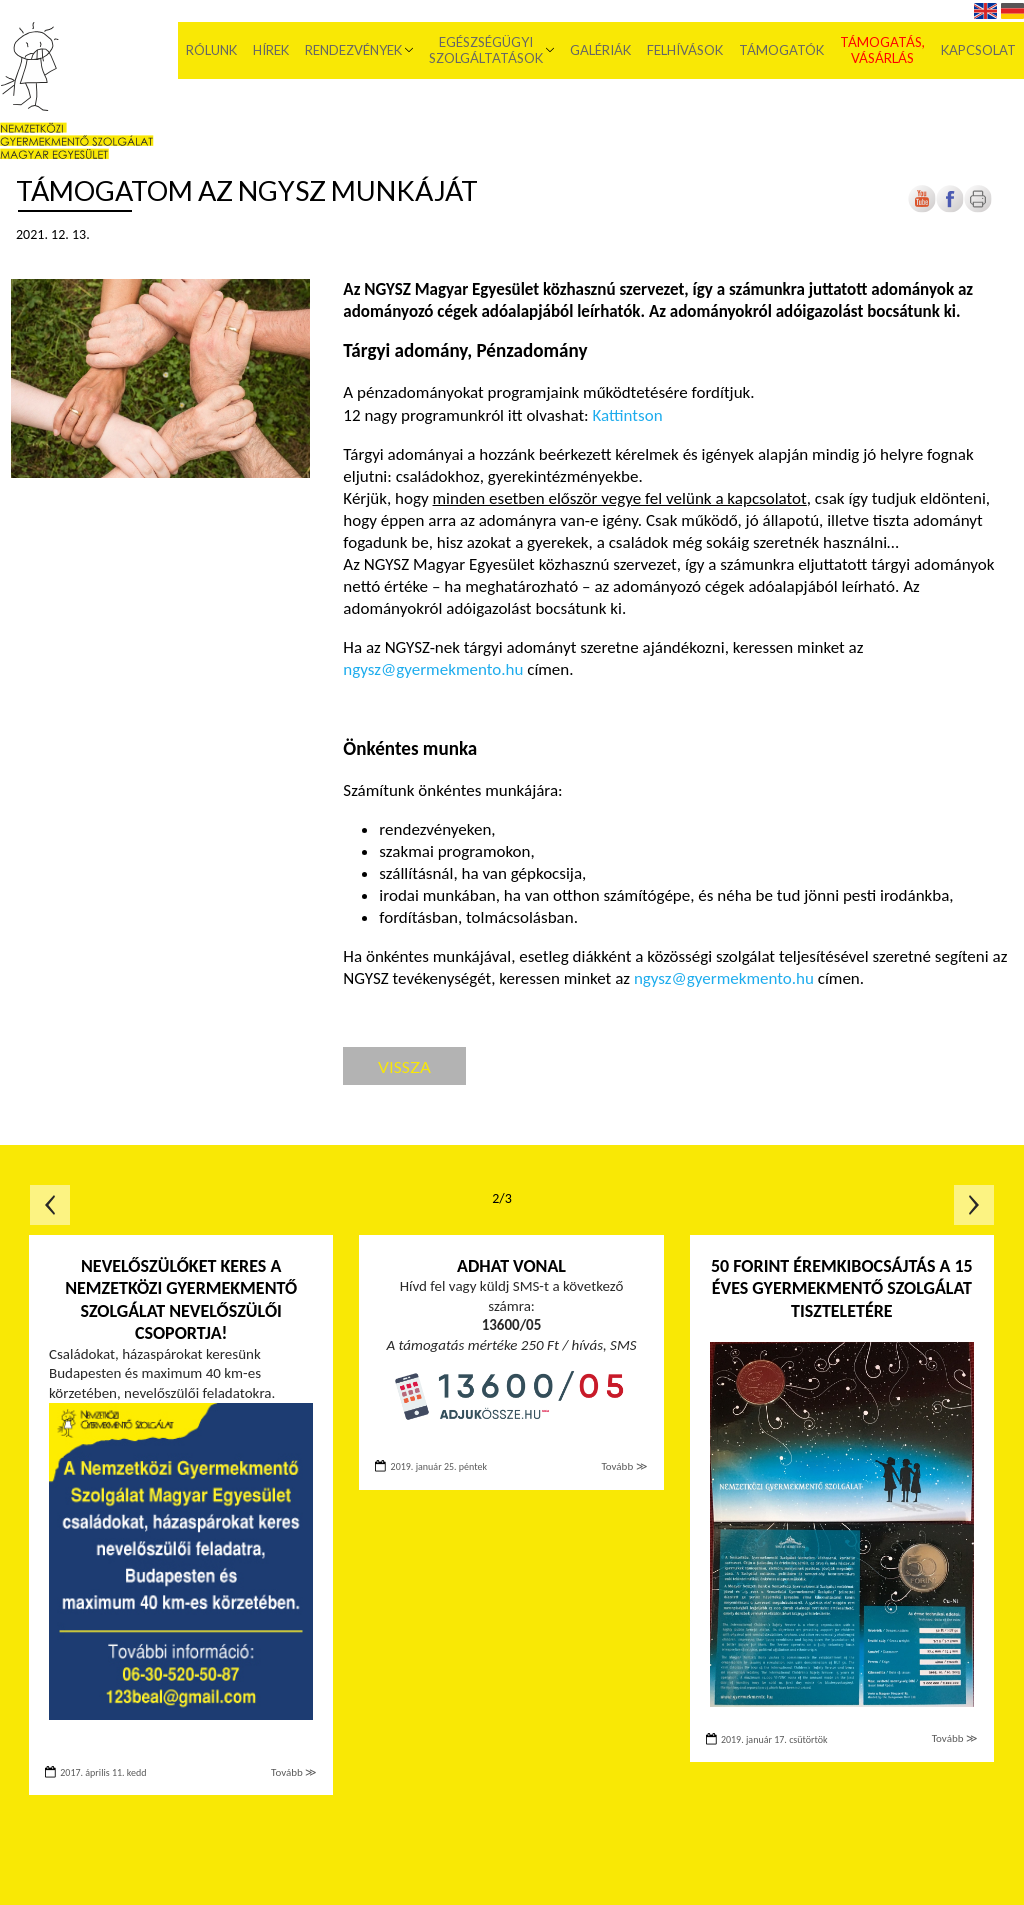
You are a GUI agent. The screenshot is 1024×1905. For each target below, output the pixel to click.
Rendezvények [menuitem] (353, 50)
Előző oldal (50, 1205)
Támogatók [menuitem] (781, 50)
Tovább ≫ (294, 1772)
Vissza (404, 1066)
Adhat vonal (511, 1266)
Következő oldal (974, 1205)
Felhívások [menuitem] (685, 50)
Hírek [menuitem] (271, 50)
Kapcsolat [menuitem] (978, 50)
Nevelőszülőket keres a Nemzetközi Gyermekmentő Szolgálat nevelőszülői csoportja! (181, 1300)
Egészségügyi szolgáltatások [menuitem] (486, 50)
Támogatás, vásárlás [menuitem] (882, 50)
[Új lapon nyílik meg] (950, 208)
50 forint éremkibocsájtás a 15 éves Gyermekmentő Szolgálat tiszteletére (842, 1288)
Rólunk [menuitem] (211, 50)
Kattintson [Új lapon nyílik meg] (627, 415)
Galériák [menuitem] (600, 50)
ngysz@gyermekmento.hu (433, 669)
